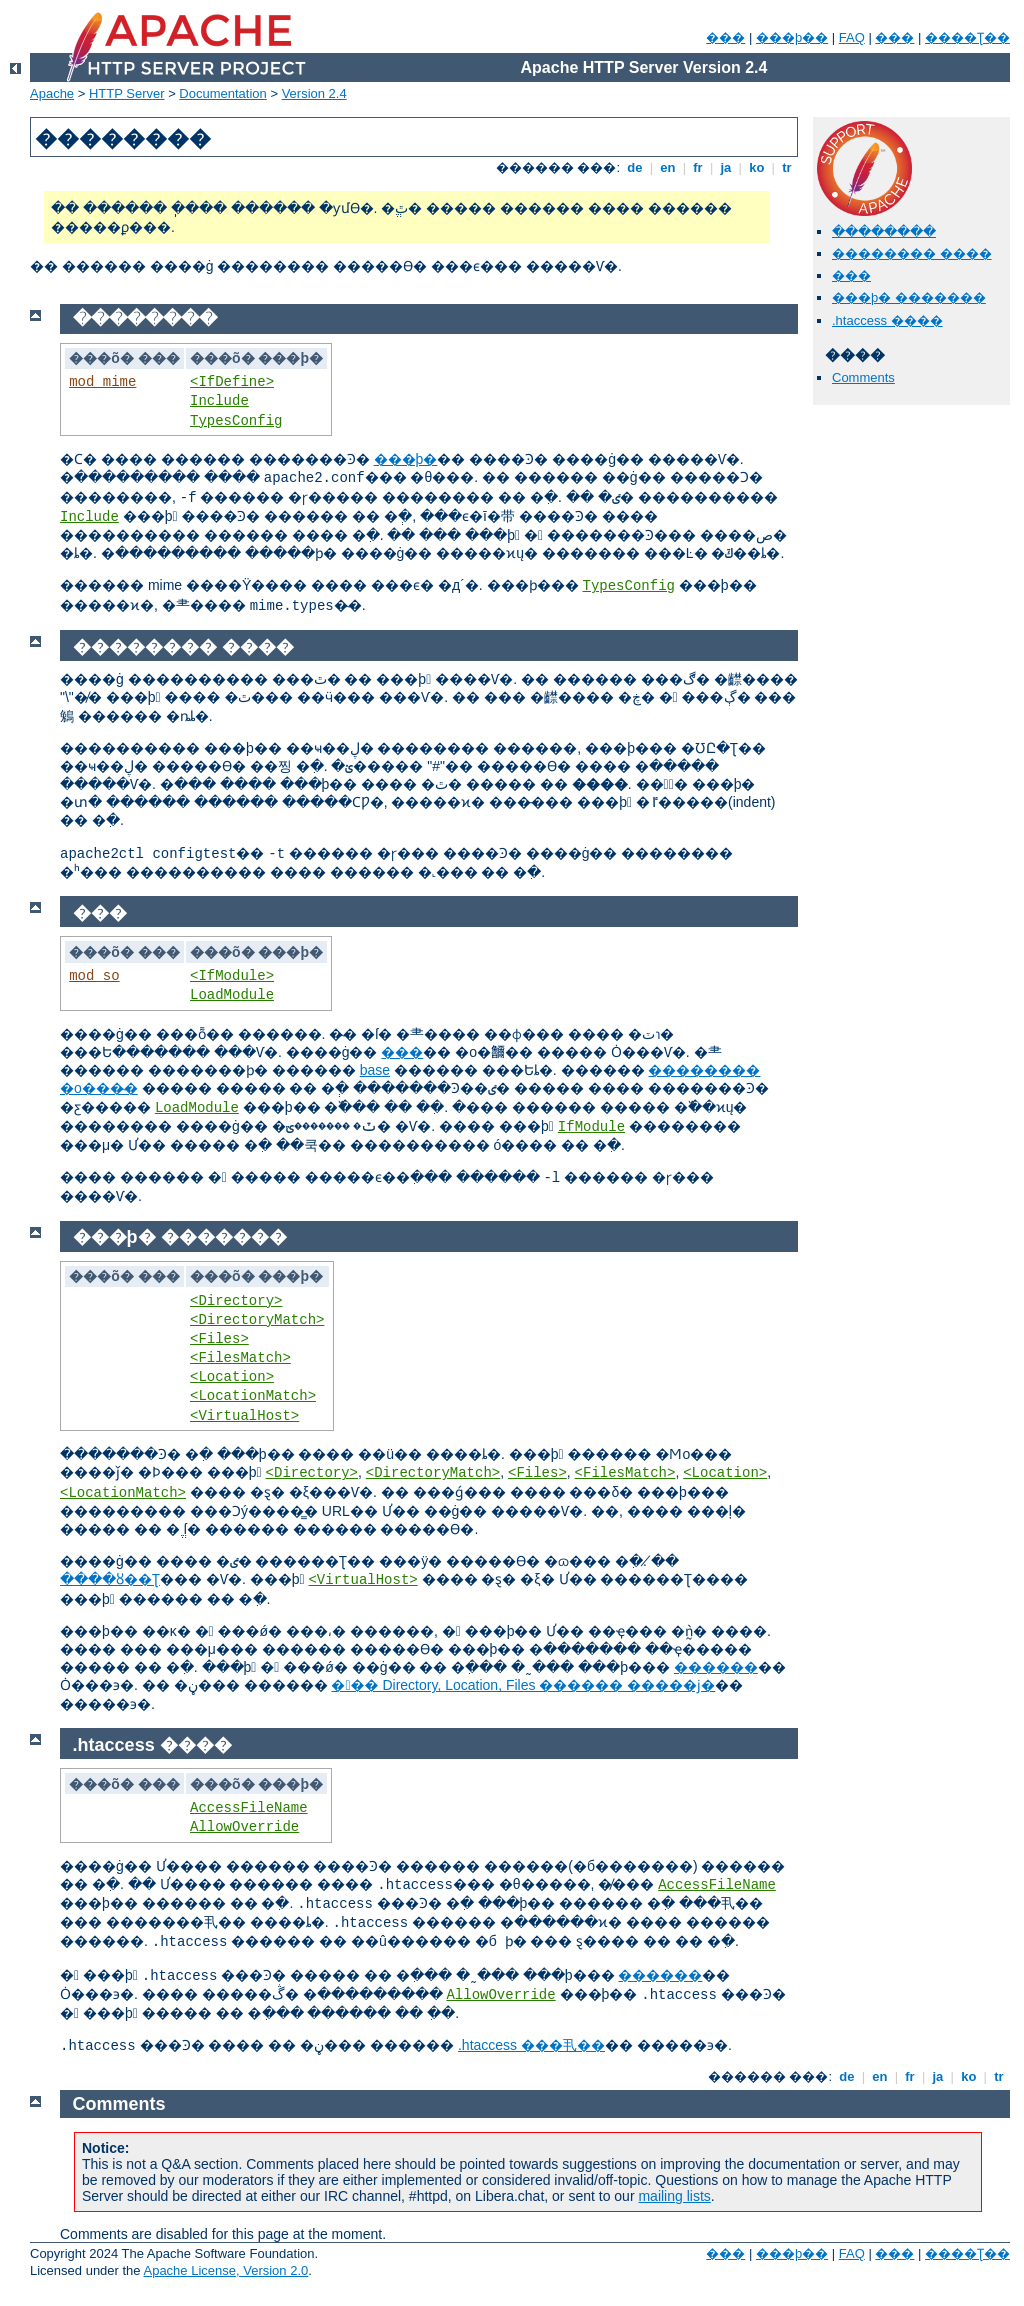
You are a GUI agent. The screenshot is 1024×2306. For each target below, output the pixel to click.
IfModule (591, 1127)
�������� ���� (912, 253)
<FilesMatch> (240, 1358)
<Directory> (236, 1301)
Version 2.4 (314, 93)
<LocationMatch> (253, 1396)
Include (219, 401)
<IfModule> (232, 976)
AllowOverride (244, 1827)
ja (726, 167)
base (375, 1070)
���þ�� (792, 37)
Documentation (222, 93)
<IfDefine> (232, 382)
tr (787, 167)
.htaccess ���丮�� (531, 2045)
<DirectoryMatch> (257, 1320)
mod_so (94, 976)
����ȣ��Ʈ (110, 1579)
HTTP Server (127, 93)
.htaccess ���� (887, 320)
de (635, 167)
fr (698, 167)
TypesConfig (236, 421)
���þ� (406, 459)
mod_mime (102, 382)
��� (725, 37)
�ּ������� (884, 231)
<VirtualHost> (244, 1416)
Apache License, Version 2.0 (225, 2270)
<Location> (232, 1377)
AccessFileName (249, 1808)
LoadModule (232, 995)
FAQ (852, 37)
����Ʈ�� (967, 37)
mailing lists (674, 2196)
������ (716, 1667)
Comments (863, 377)
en (668, 167)
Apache (52, 93)
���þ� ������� (909, 297)
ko (757, 167)
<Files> (219, 1339)
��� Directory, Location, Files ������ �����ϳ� (523, 1685)
